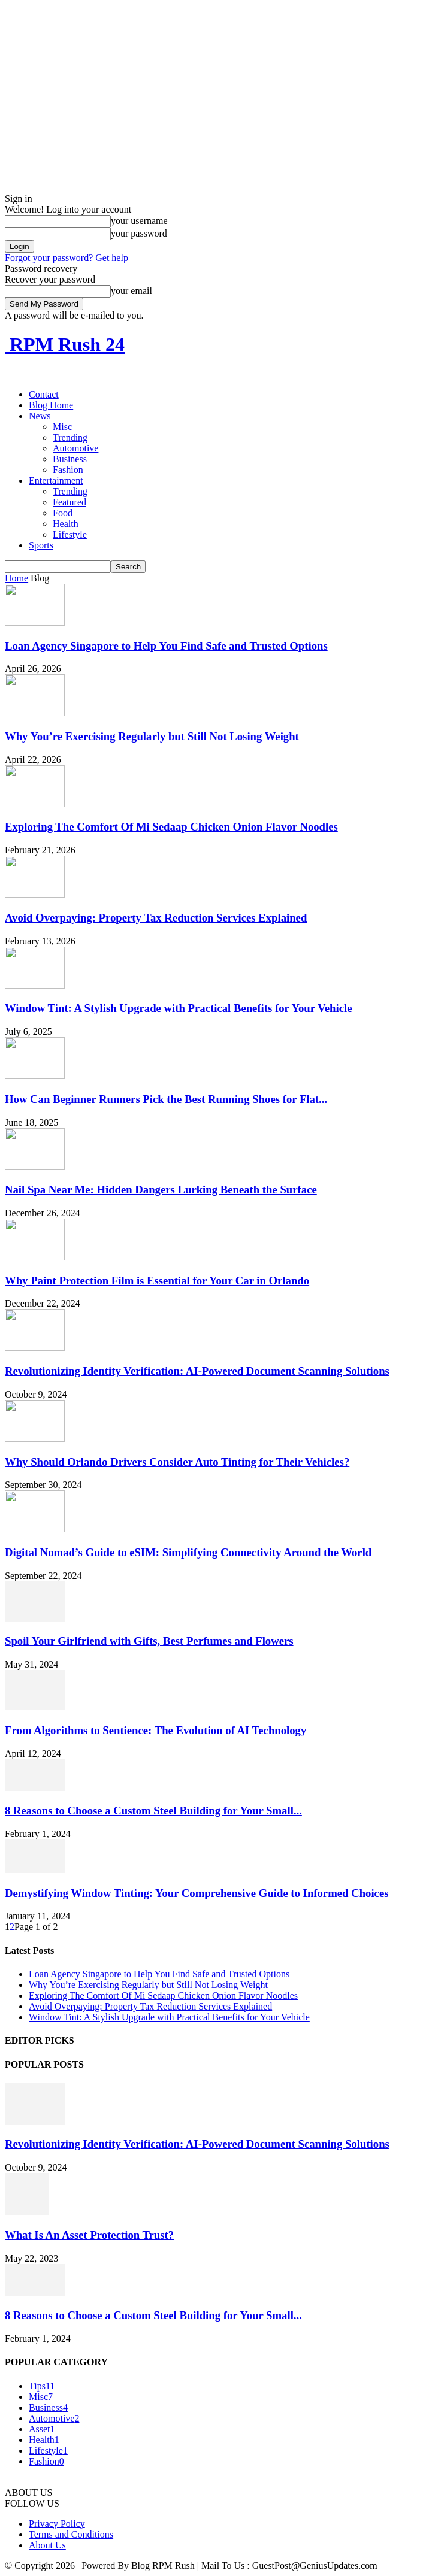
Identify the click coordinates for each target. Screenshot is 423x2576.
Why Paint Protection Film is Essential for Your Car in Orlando (157, 1280)
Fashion (68, 470)
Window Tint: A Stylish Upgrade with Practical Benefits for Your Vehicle (178, 1008)
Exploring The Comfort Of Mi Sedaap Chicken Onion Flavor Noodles (171, 826)
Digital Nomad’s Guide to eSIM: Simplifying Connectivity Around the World (189, 1552)
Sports (41, 545)
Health (65, 524)
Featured (69, 502)
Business (70, 459)
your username (139, 221)
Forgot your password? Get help (66, 258)
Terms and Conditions (71, 2534)
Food (62, 513)
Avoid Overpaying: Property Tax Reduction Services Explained (156, 917)
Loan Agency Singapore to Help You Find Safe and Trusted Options (166, 646)
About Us (47, 2545)
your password (139, 233)
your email (131, 291)
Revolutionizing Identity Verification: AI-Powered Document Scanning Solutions (197, 1371)
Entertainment (56, 480)
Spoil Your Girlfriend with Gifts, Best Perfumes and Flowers (149, 1641)
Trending (70, 437)
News (39, 416)
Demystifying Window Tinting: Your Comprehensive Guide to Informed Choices (196, 1893)
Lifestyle (70, 534)
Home (16, 578)
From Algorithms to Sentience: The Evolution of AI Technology (155, 1730)
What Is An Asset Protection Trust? (89, 2235)
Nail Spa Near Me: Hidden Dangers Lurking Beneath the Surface (161, 1189)
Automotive (75, 448)
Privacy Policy (57, 2524)
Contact (44, 394)
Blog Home (51, 405)
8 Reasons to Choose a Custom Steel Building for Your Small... (153, 1810)
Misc (62, 427)
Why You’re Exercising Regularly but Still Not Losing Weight (152, 736)
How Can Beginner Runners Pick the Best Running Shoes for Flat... (166, 1099)
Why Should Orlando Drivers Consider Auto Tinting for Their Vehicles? (177, 1462)
